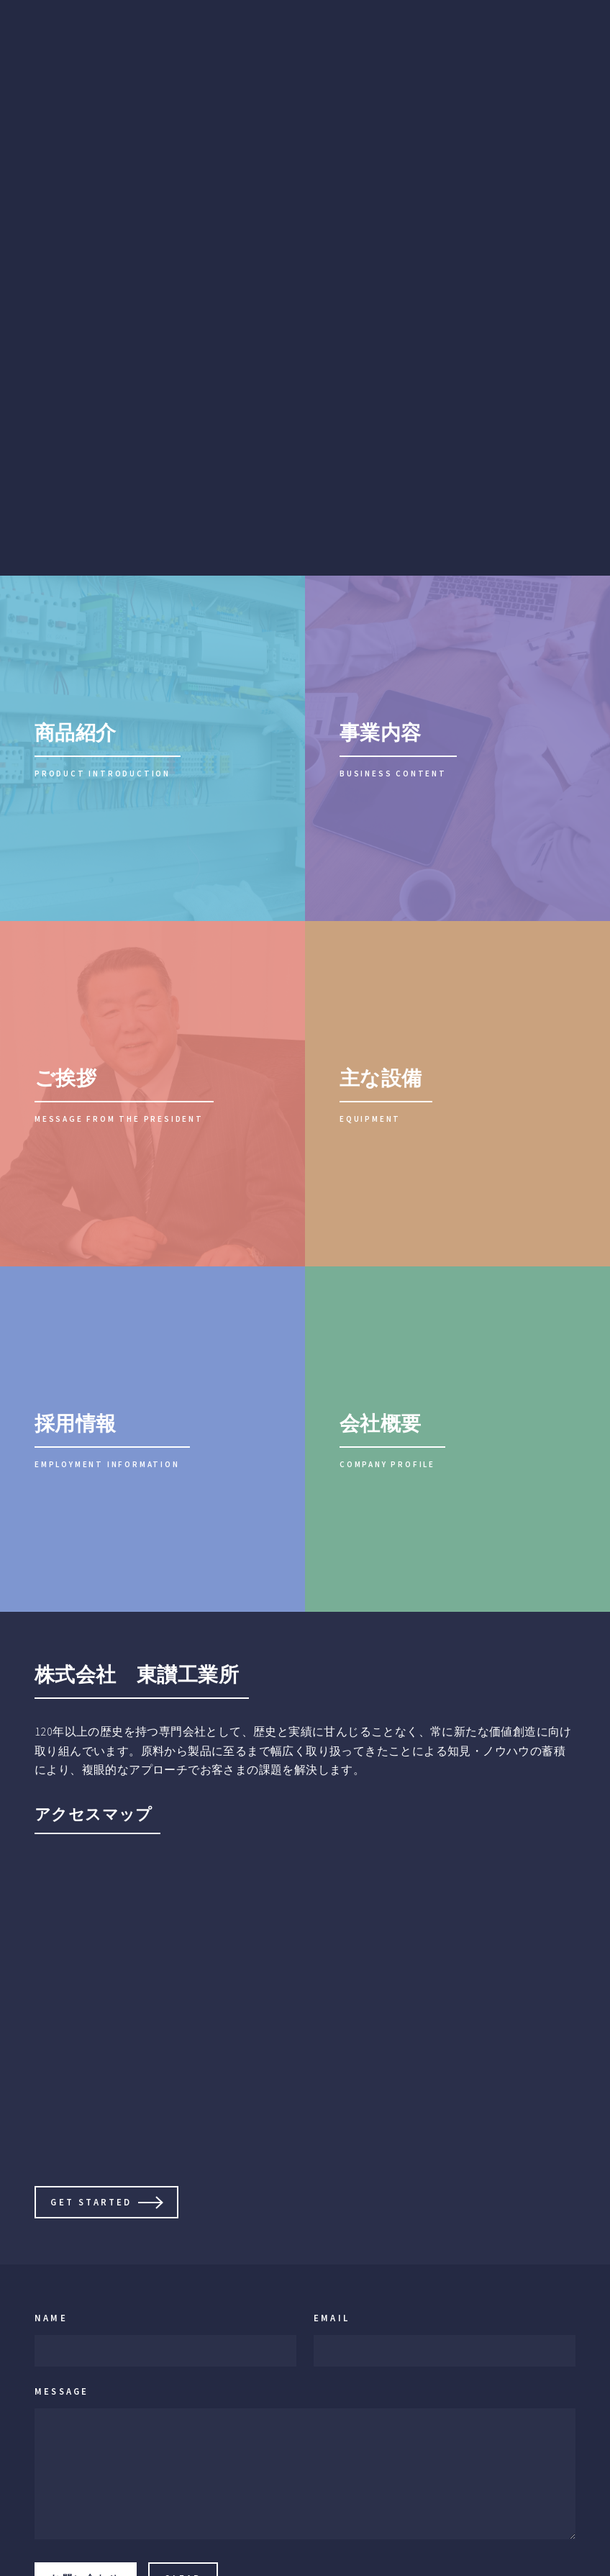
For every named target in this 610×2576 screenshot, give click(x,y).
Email (332, 2317)
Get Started (91, 2202)
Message (61, 2391)
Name (51, 2317)
